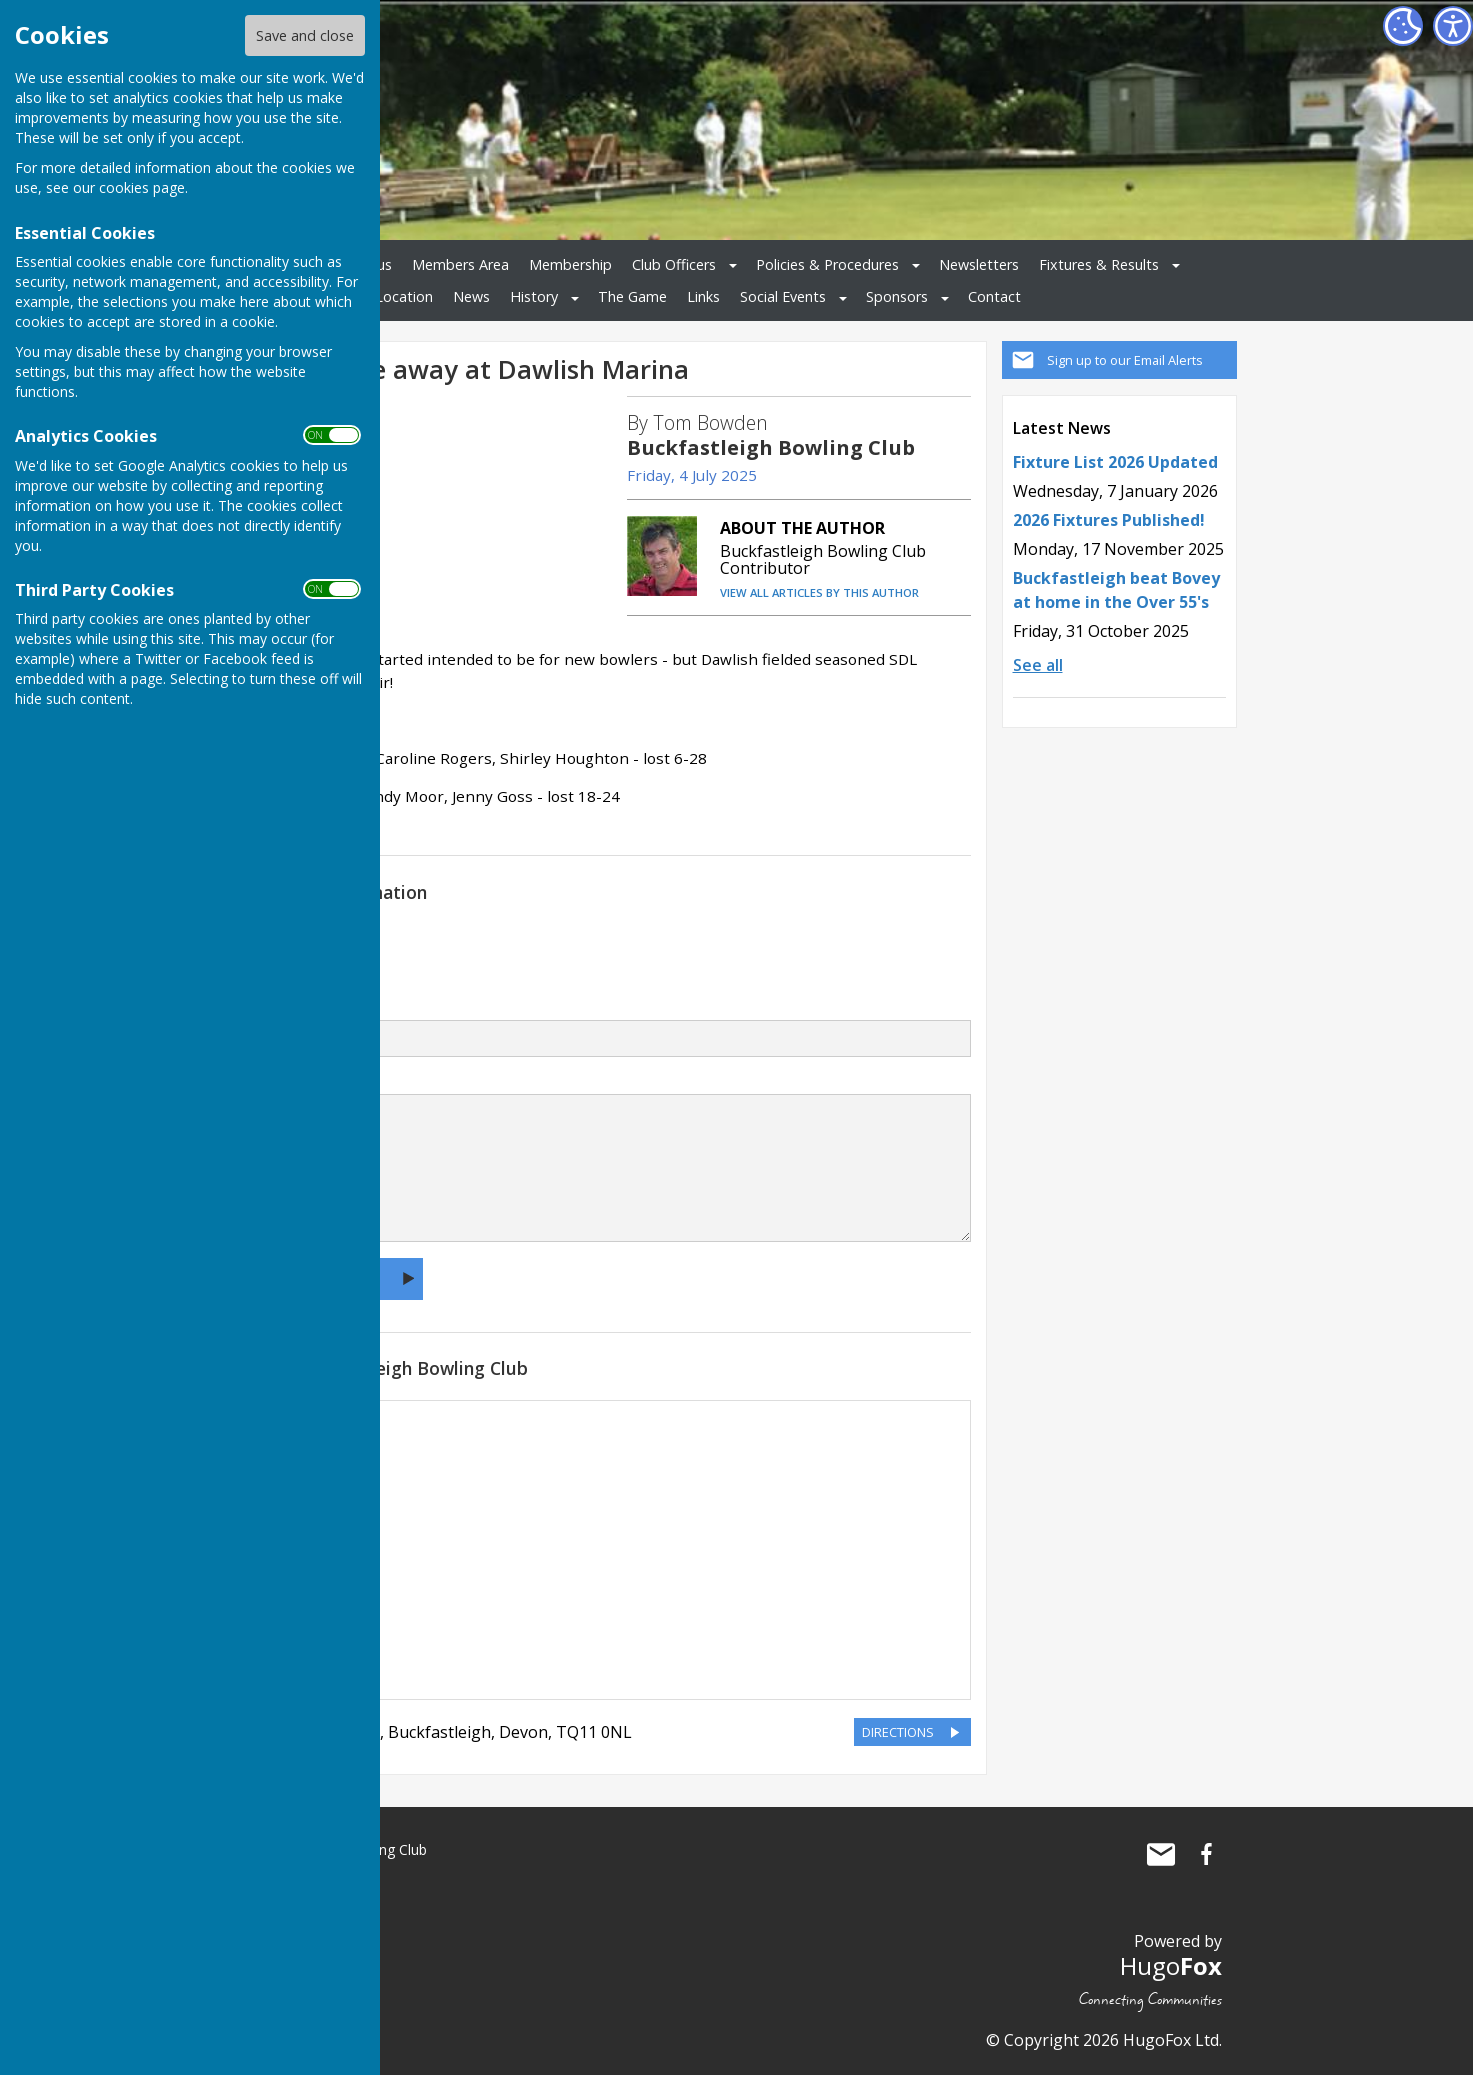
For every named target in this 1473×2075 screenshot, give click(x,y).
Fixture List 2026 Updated (1115, 462)
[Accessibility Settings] (1453, 26)
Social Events (783, 296)
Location (404, 296)
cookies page (142, 187)
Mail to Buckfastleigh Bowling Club (1161, 1854)
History (534, 296)
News (471, 296)
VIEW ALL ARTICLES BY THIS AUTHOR (819, 592)
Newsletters (979, 264)
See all (1038, 665)
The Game (632, 296)
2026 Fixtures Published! (1109, 520)
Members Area (460, 264)
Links (703, 296)
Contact (994, 296)
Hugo (1171, 1965)
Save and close (305, 35)
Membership (570, 264)
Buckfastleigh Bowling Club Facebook (1207, 1854)
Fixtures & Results (1099, 264)
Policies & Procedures (827, 264)
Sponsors (897, 296)
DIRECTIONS (898, 1732)
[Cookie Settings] (1403, 26)
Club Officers (674, 264)
